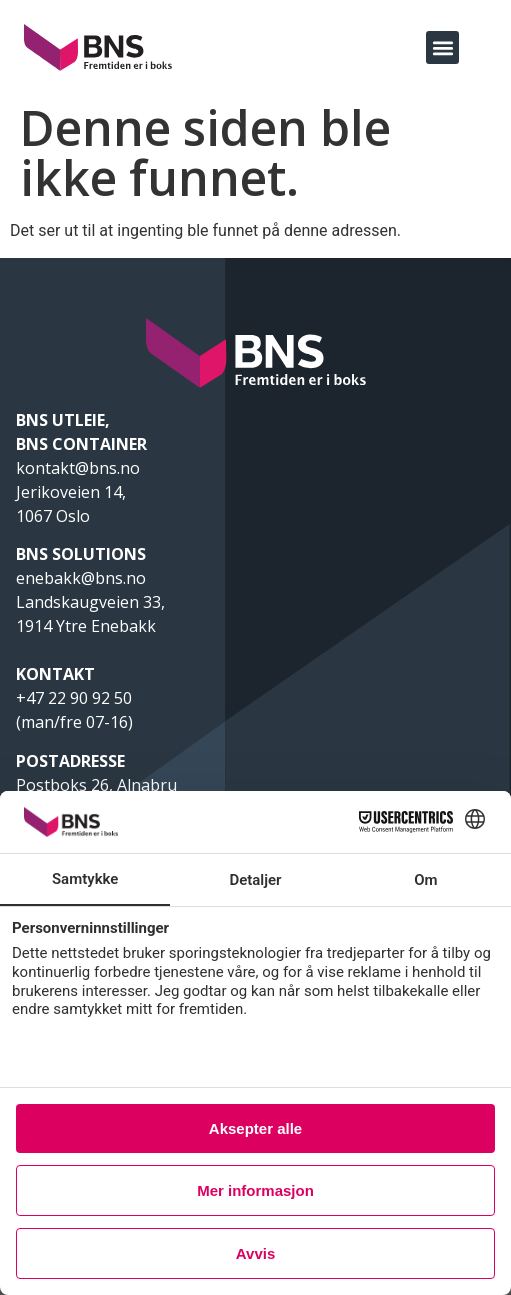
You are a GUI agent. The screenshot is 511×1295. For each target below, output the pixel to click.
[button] (442, 47)
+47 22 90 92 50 (74, 698)
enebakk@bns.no (83, 578)
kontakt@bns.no (80, 468)
